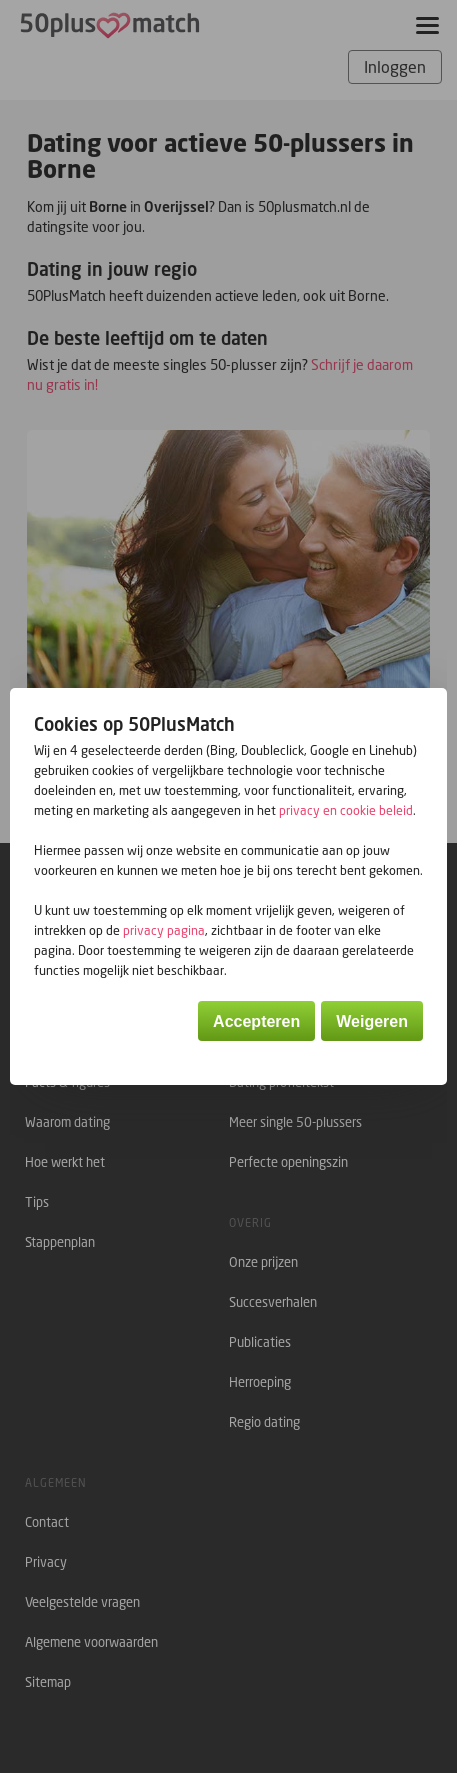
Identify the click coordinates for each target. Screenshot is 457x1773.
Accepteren (256, 1021)
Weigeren (372, 1021)
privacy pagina (164, 930)
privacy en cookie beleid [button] (346, 810)
